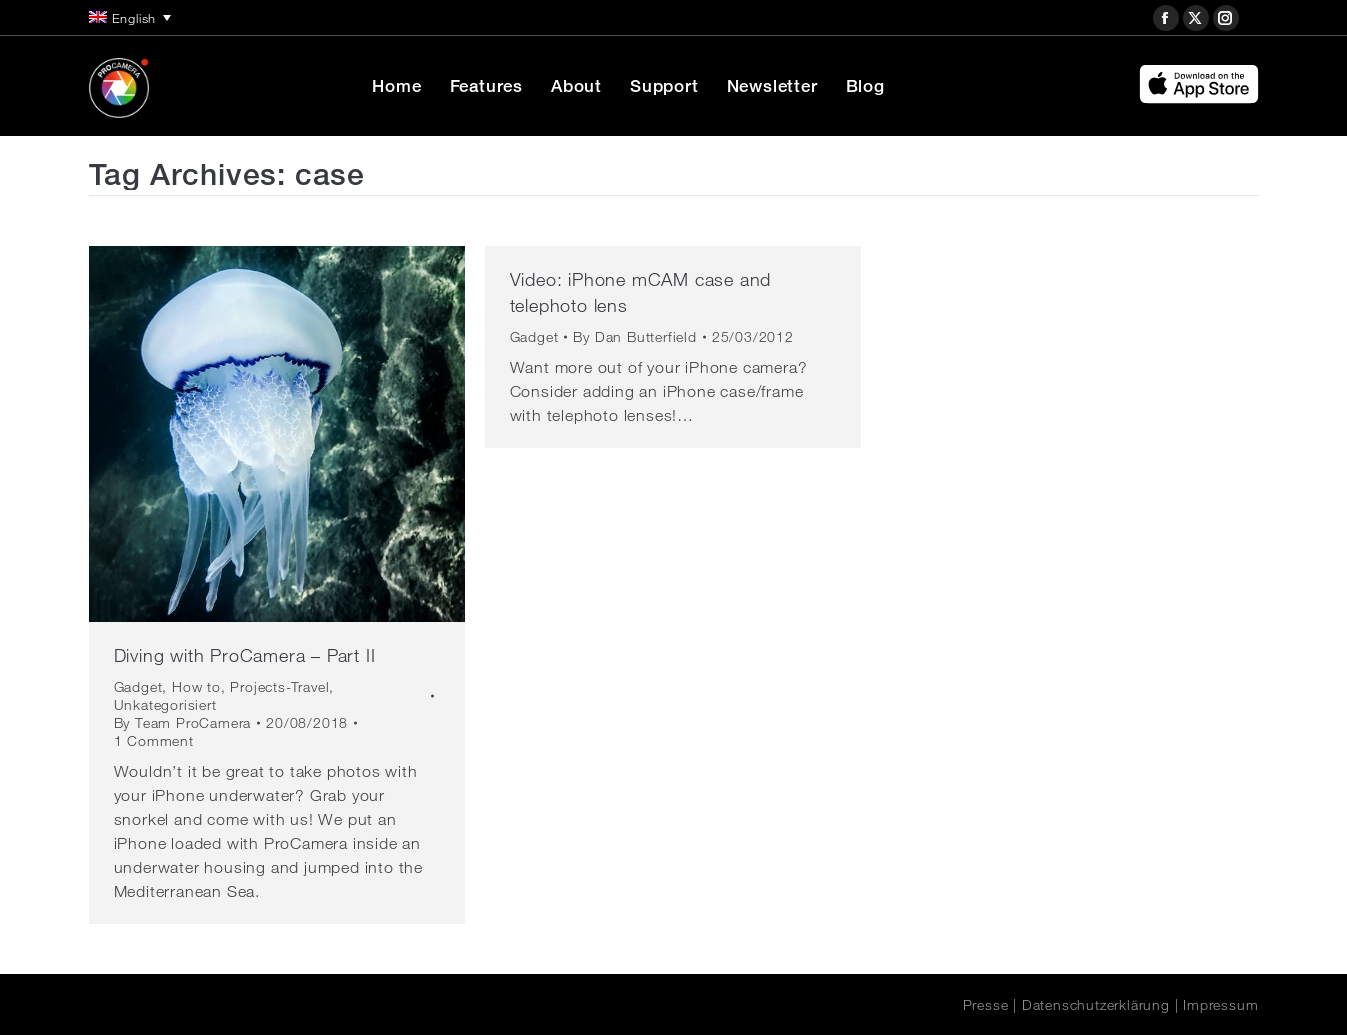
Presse (986, 1005)
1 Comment (154, 741)
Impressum (1220, 1005)
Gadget (138, 687)
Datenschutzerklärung (1096, 1005)
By (183, 723)
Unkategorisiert (165, 705)
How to (196, 687)
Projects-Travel (279, 687)
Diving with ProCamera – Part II (245, 655)
